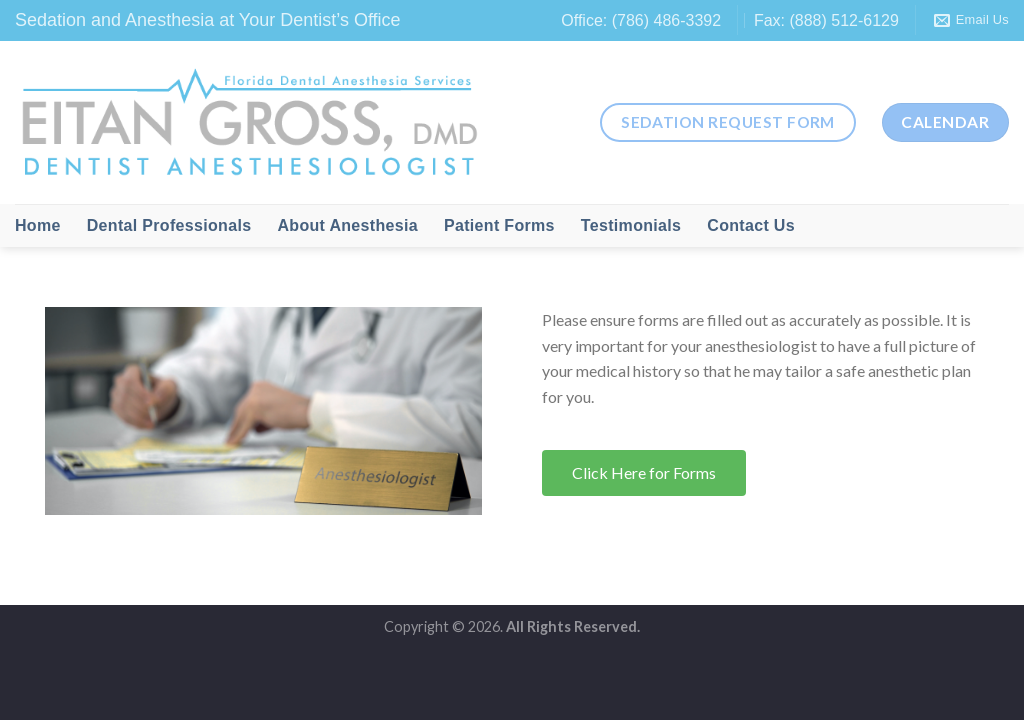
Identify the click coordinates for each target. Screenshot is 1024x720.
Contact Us (751, 225)
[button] (644, 473)
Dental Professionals (169, 225)
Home (38, 225)
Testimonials (631, 225)
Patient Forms (499, 225)
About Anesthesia (347, 225)
